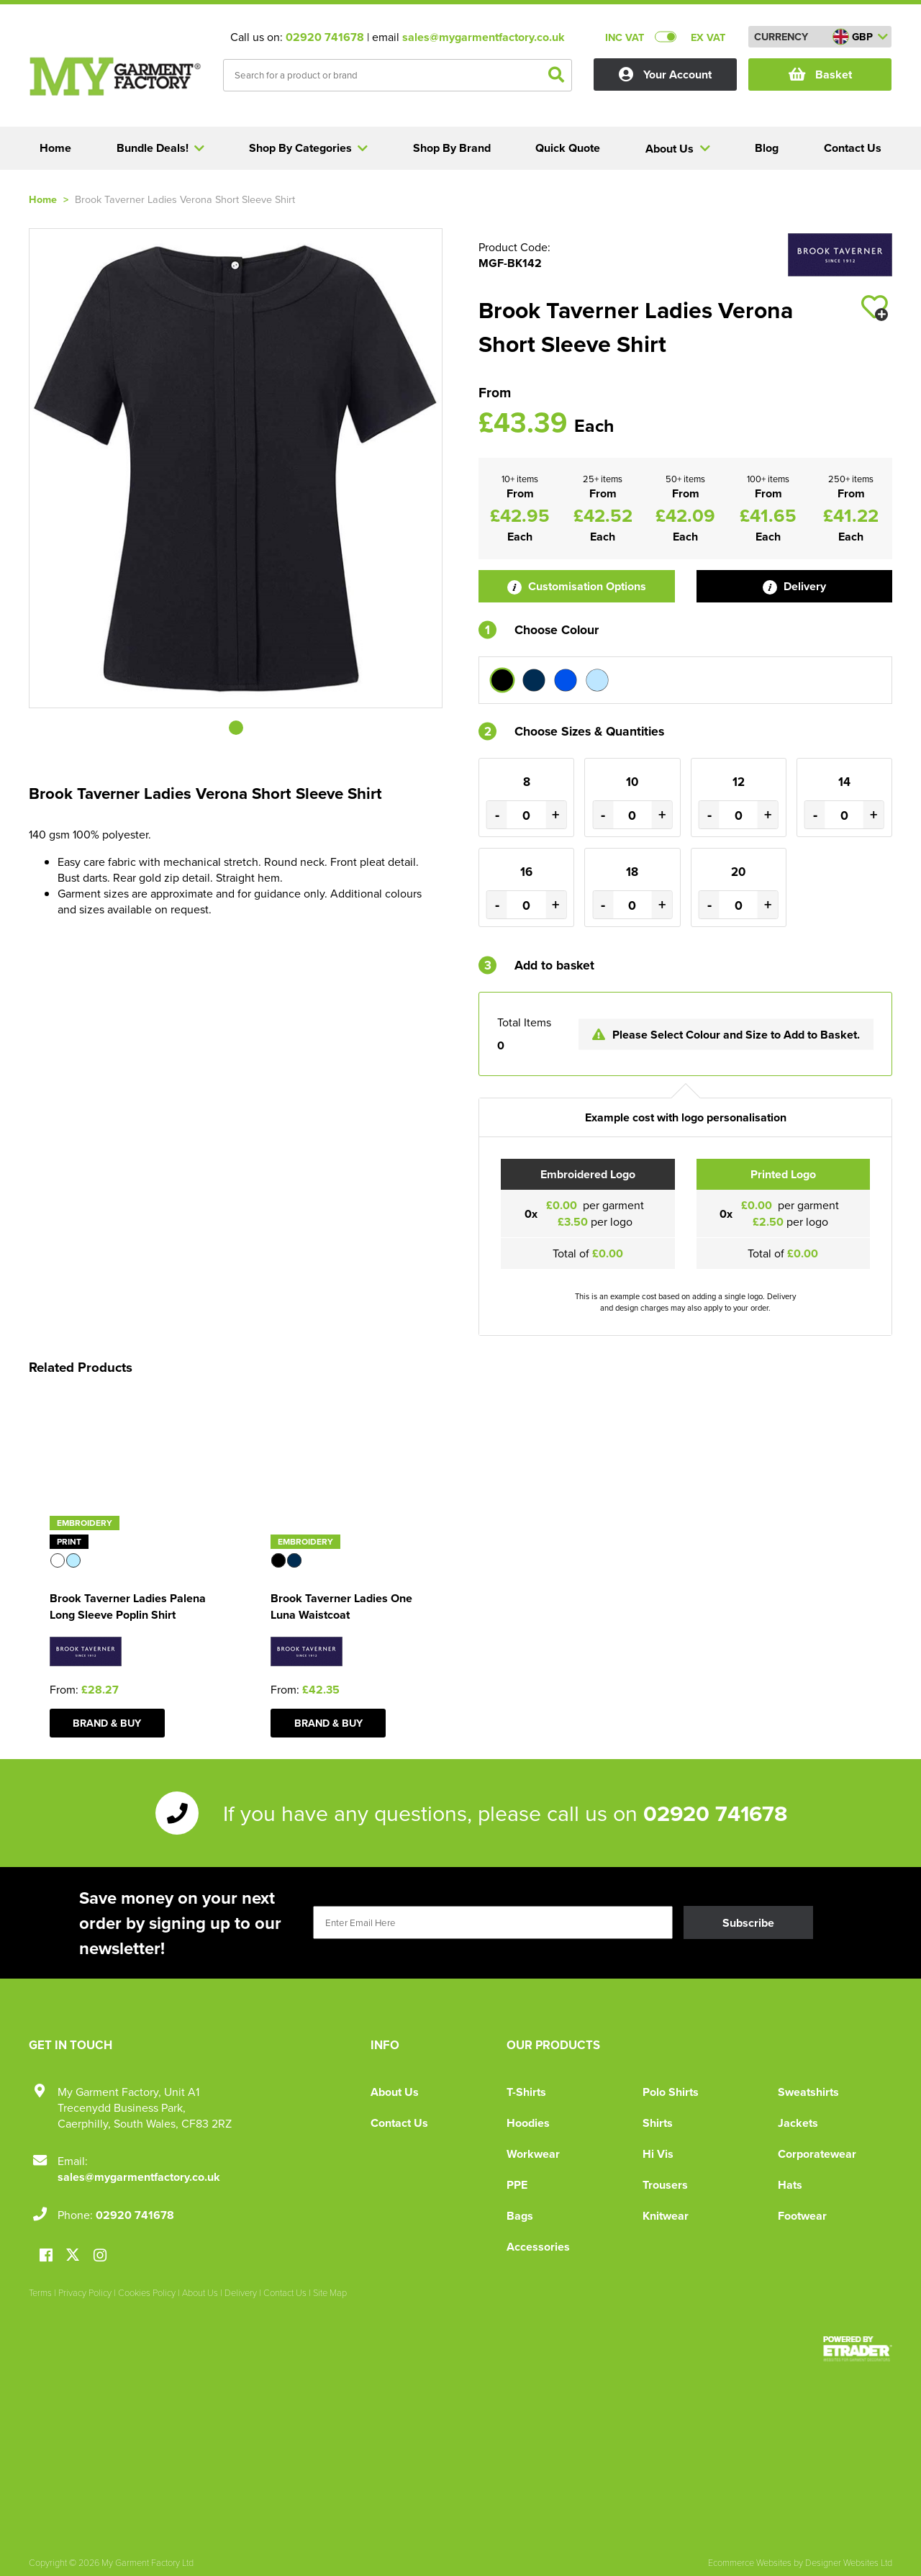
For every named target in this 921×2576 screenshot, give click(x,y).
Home (43, 199)
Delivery (794, 586)
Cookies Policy (147, 2292)
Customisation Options (576, 586)
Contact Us (399, 2123)
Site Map (330, 2292)
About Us (395, 2092)
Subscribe (748, 1923)
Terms (40, 2292)
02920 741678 (325, 37)
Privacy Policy (85, 2292)
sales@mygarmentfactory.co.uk (483, 37)
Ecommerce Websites (749, 2562)
